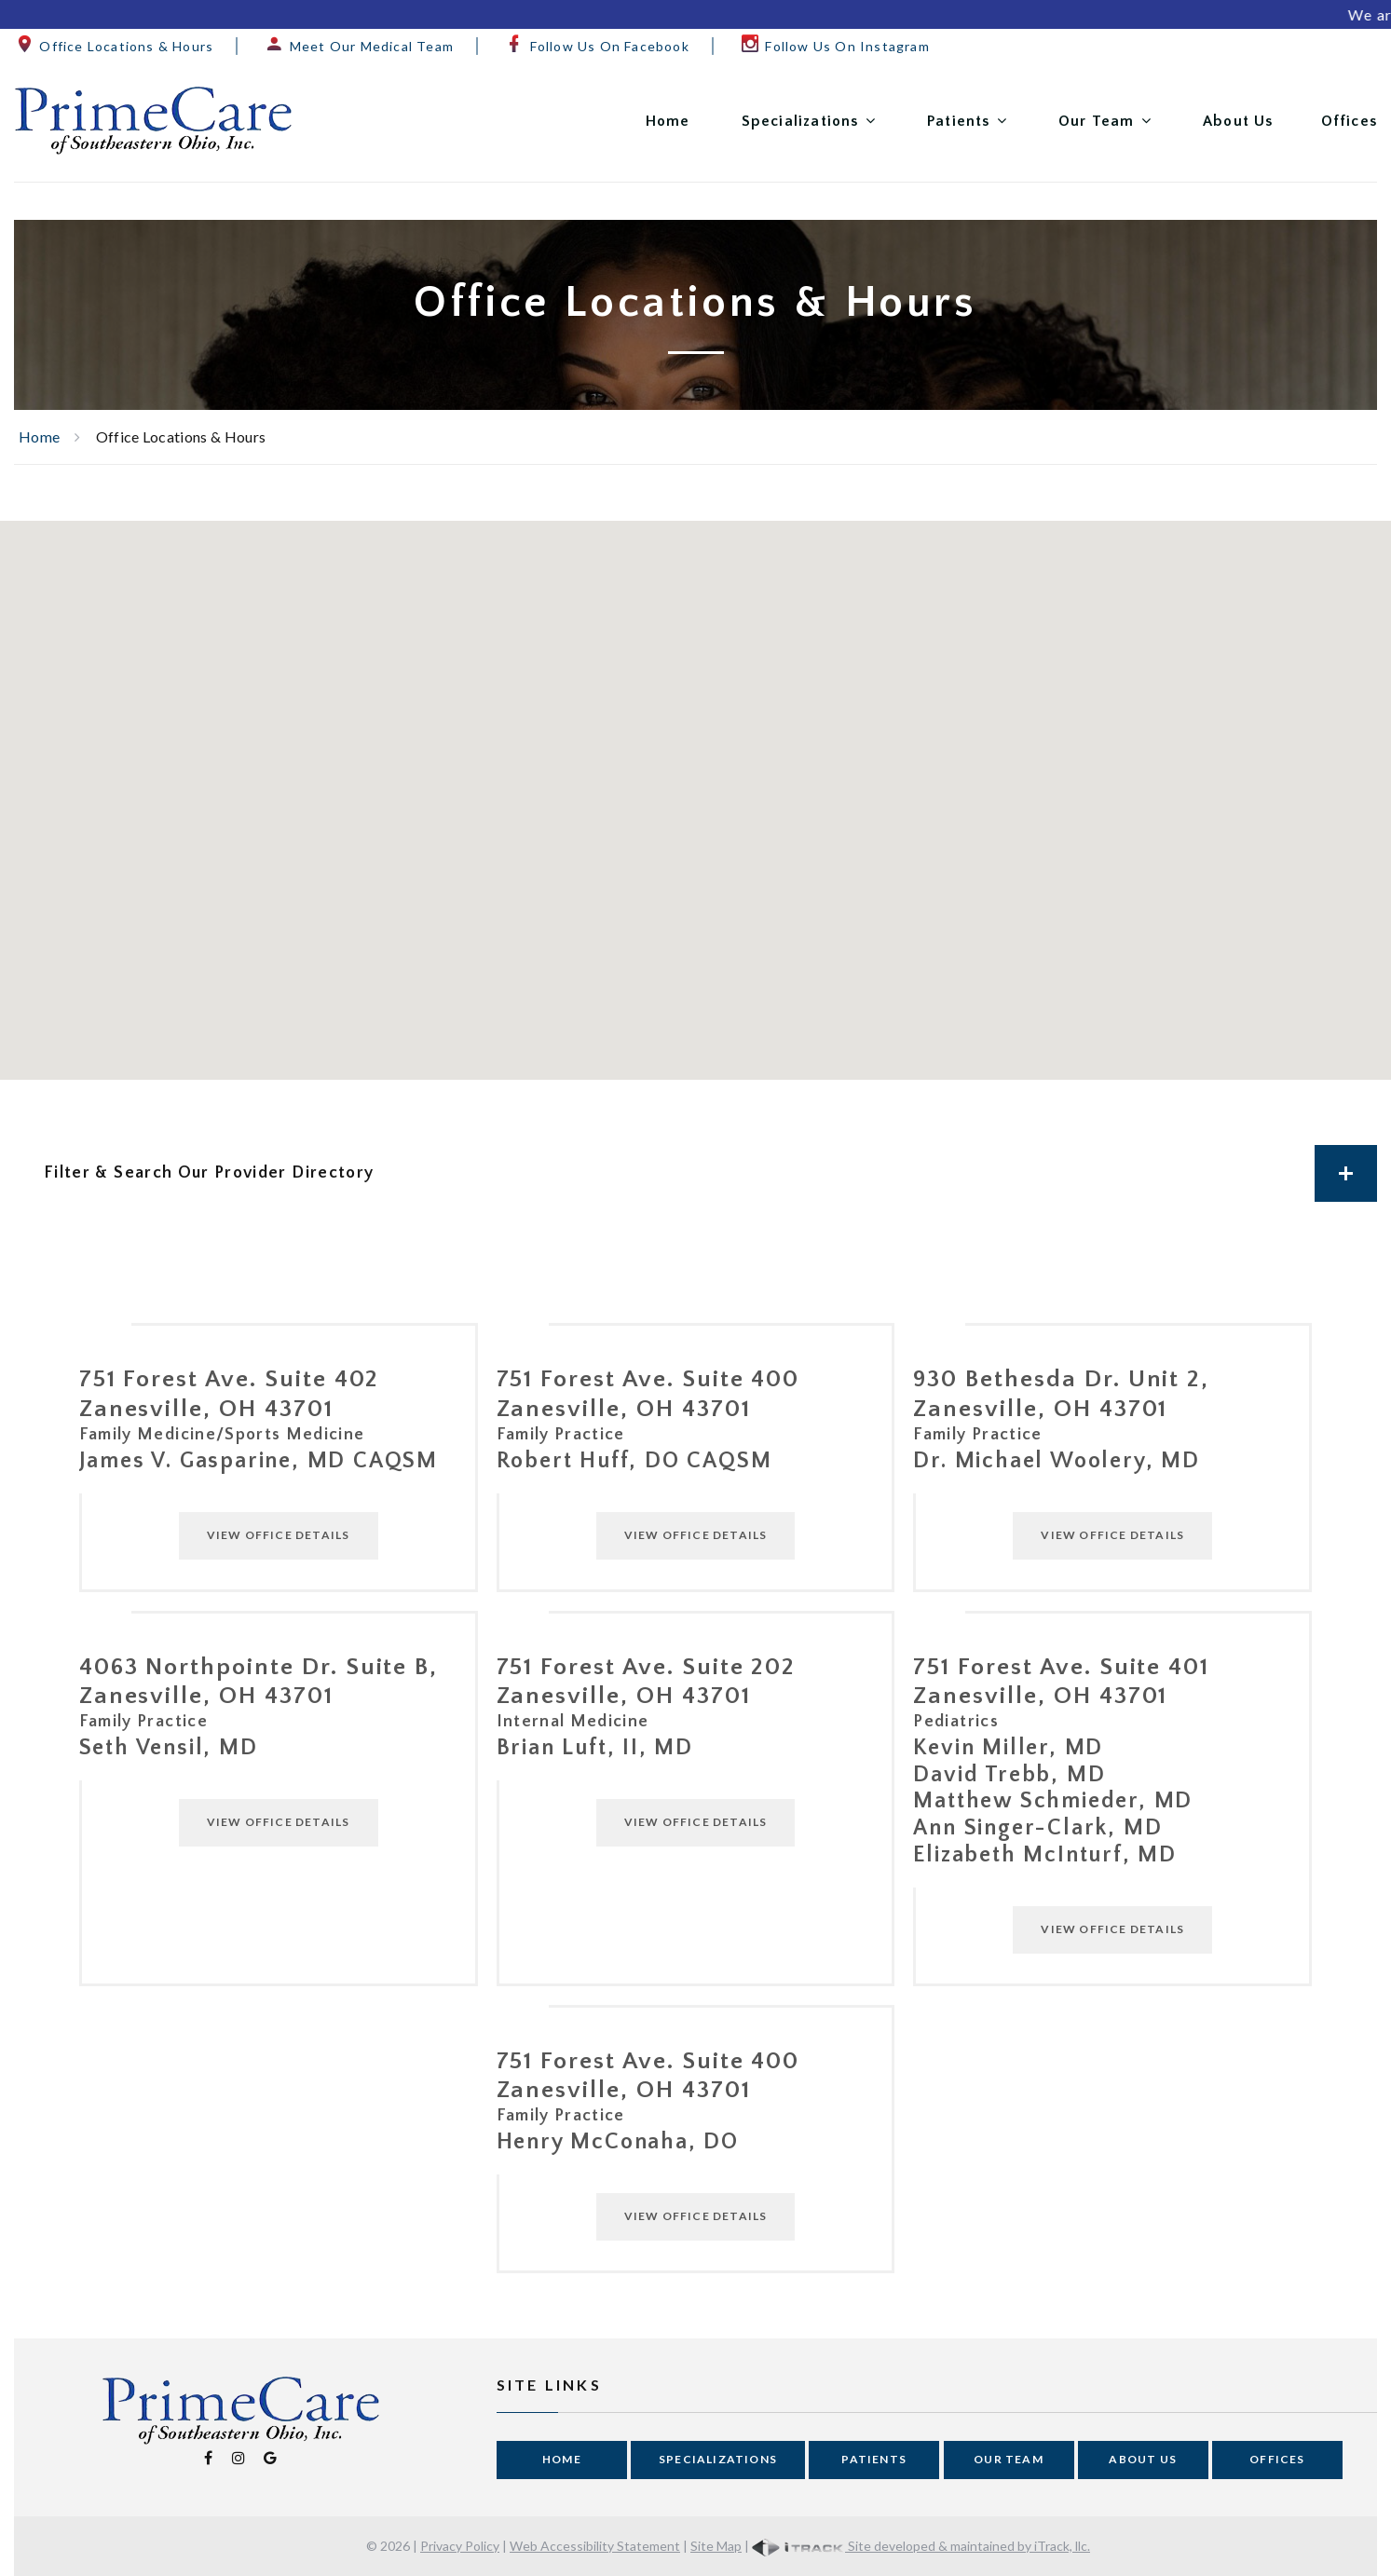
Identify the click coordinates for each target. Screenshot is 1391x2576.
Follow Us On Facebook (596, 46)
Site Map (716, 2546)
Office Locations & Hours (113, 46)
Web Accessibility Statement (595, 2546)
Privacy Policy (459, 2546)
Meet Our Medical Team (359, 46)
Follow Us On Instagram (835, 46)
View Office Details (278, 1535)
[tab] (695, 1173)
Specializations (800, 121)
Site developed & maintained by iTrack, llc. (921, 2546)
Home (668, 121)
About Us (1238, 121)
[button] (639, 741)
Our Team (1096, 121)
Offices (1349, 121)
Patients (958, 121)
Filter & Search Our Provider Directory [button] (710, 1173)
